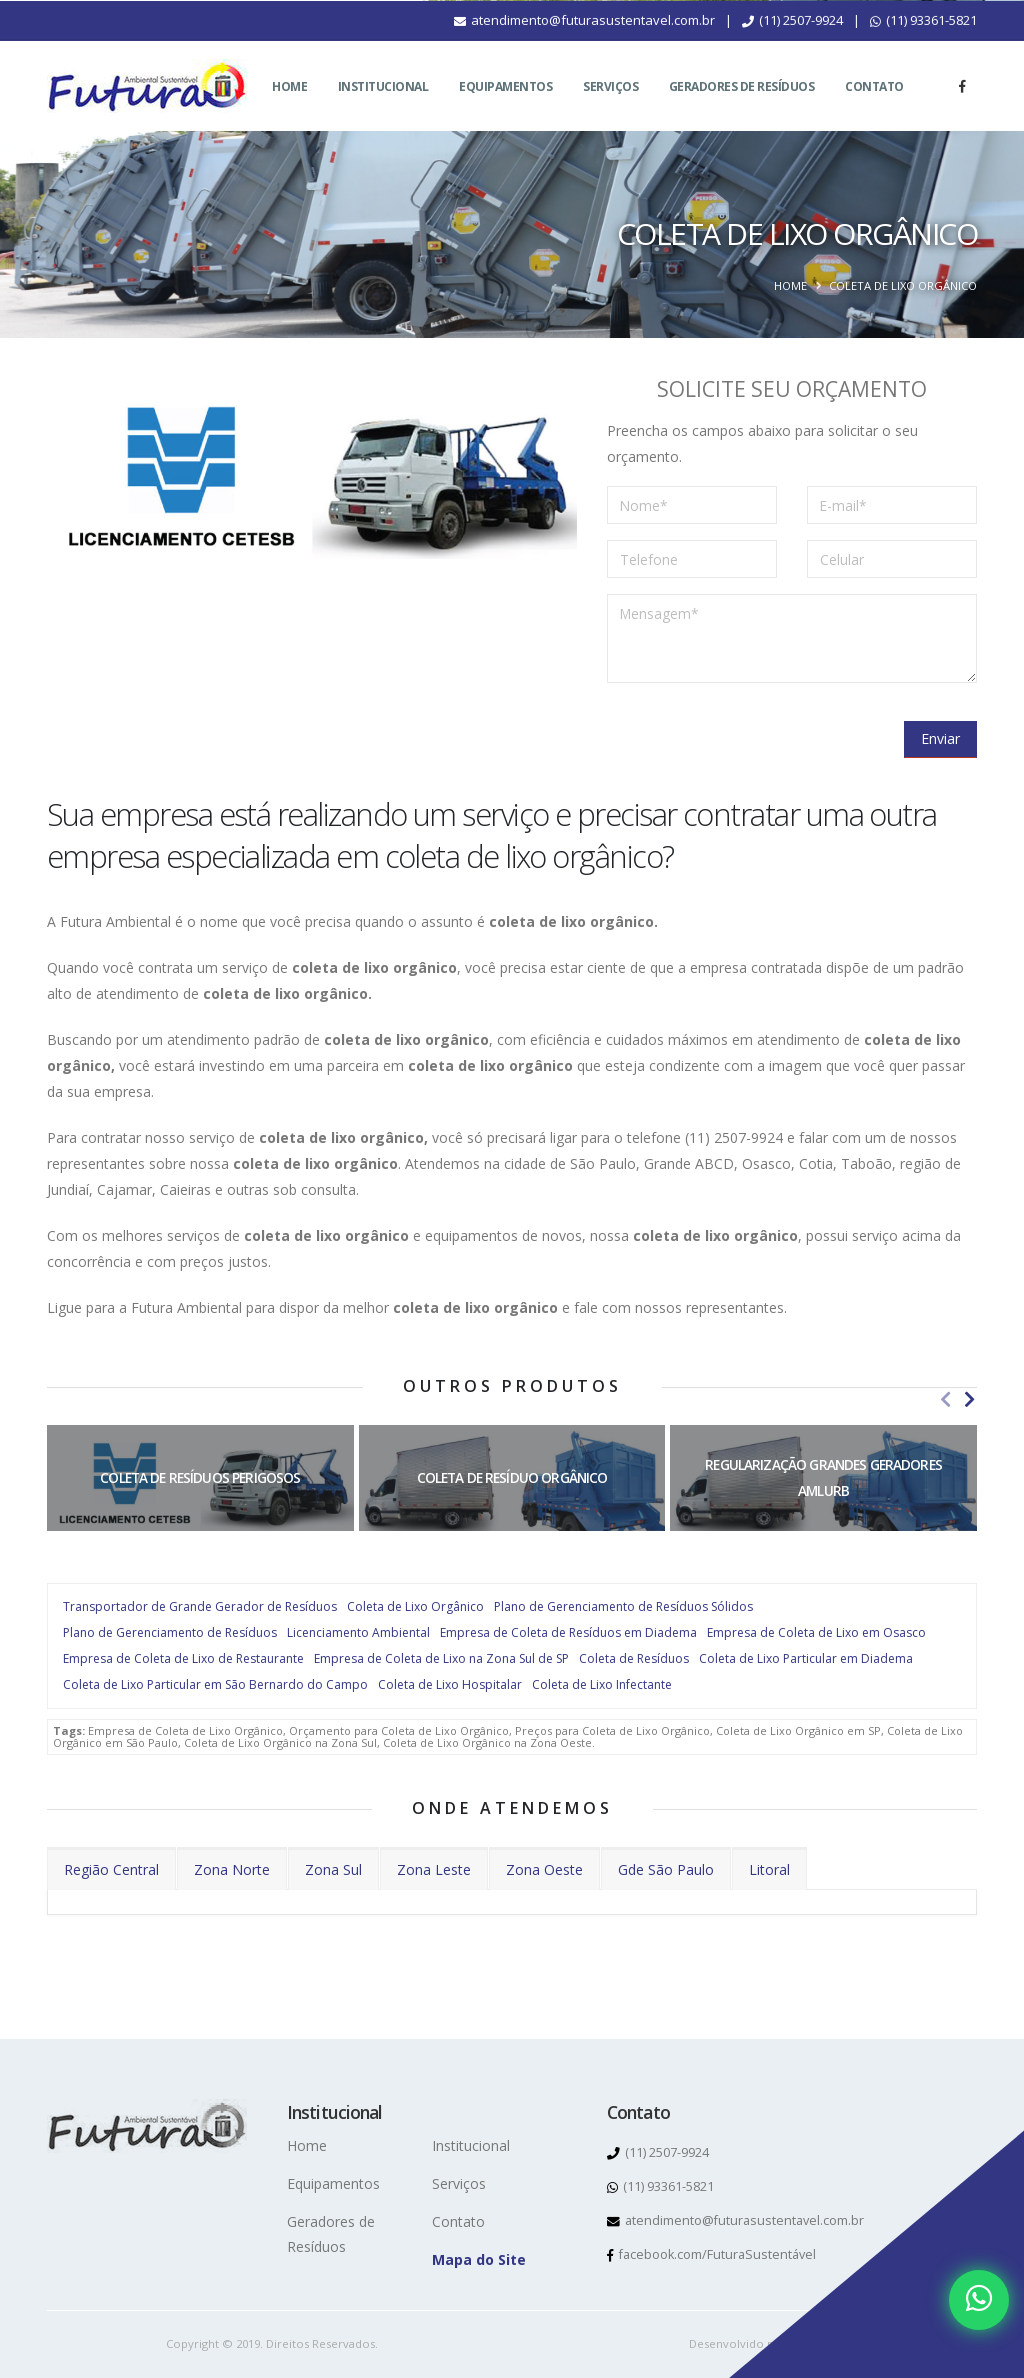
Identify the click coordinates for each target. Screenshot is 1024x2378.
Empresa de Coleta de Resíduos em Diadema (568, 1632)
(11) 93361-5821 (923, 44)
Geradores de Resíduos (742, 110)
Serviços (610, 110)
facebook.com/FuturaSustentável (711, 2254)
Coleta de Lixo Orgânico (415, 1606)
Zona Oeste (544, 1869)
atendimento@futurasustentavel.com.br (584, 44)
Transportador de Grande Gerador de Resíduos (200, 1606)
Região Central (111, 1869)
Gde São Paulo (666, 1869)
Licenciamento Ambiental (358, 1632)
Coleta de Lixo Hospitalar (450, 1684)
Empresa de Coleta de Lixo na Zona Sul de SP (441, 1658)
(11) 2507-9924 (792, 44)
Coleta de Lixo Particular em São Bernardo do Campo (215, 1684)
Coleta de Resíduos (634, 1658)
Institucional (383, 110)
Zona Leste (434, 1869)
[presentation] (759, 738)
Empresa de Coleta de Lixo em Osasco (816, 1632)
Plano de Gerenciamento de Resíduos (170, 1632)
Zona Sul (333, 1869)
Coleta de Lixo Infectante (602, 1684)
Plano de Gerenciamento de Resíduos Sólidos (623, 1606)
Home (289, 110)
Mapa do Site (479, 2259)
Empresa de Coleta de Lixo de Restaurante (183, 1658)
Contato (874, 110)
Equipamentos (505, 110)
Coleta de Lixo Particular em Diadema (806, 1658)
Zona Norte (232, 1869)
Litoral (769, 1869)
